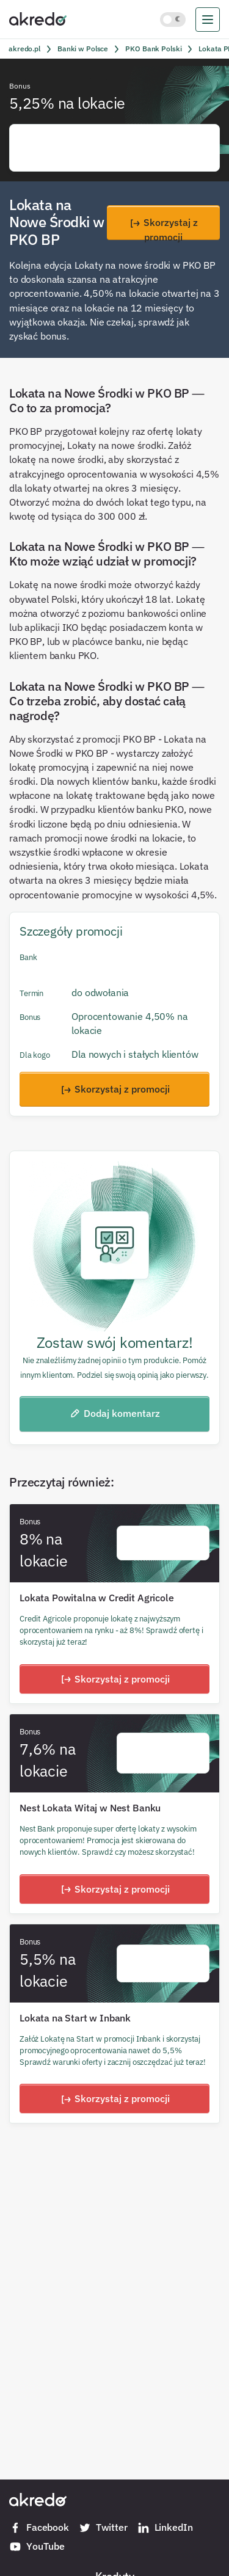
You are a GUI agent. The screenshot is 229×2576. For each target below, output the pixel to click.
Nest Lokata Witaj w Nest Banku (90, 1808)
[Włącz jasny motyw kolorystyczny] (173, 19)
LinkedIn (165, 2528)
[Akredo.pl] (38, 18)
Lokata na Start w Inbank (75, 2018)
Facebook (39, 2528)
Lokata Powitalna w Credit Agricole (97, 1598)
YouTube (37, 2547)
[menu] (207, 19)
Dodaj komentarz (114, 1413)
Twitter (103, 2528)
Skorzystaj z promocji (163, 228)
